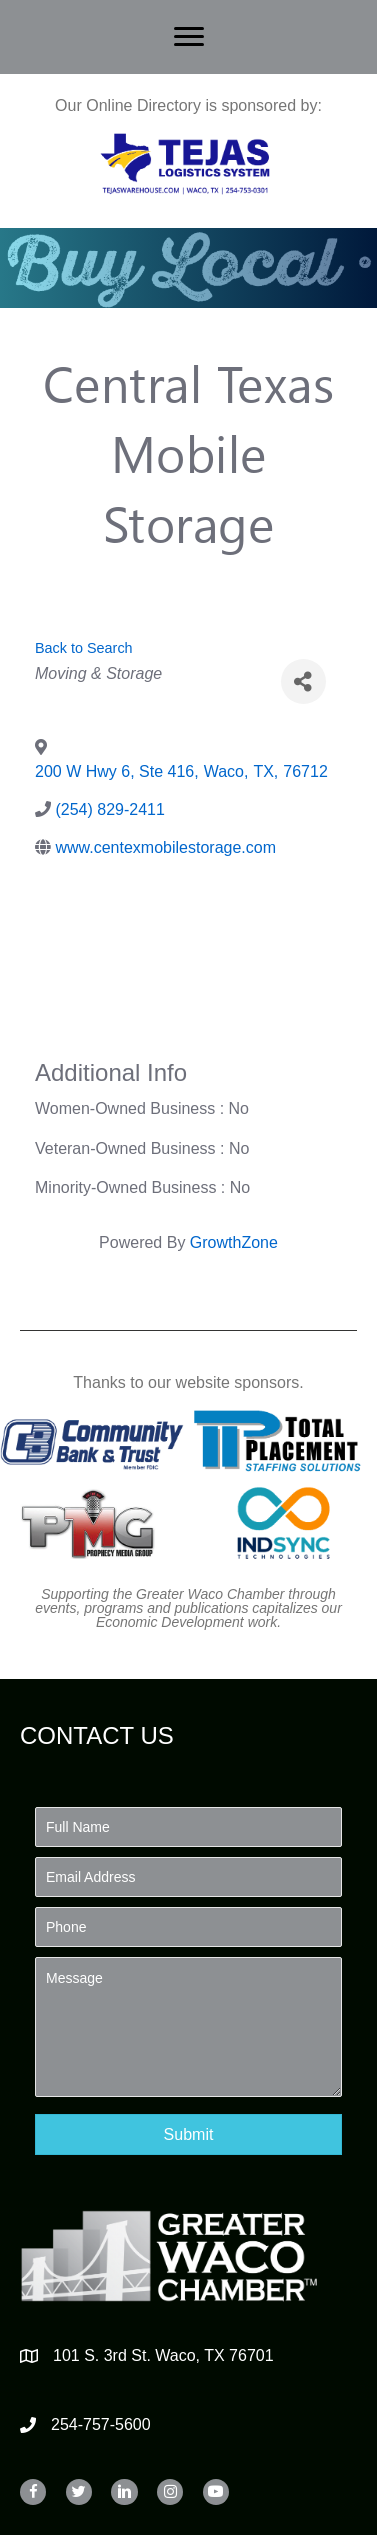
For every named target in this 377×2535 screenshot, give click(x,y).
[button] (188, 2134)
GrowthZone (234, 1242)
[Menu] (189, 37)
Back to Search (84, 648)
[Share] (303, 681)
